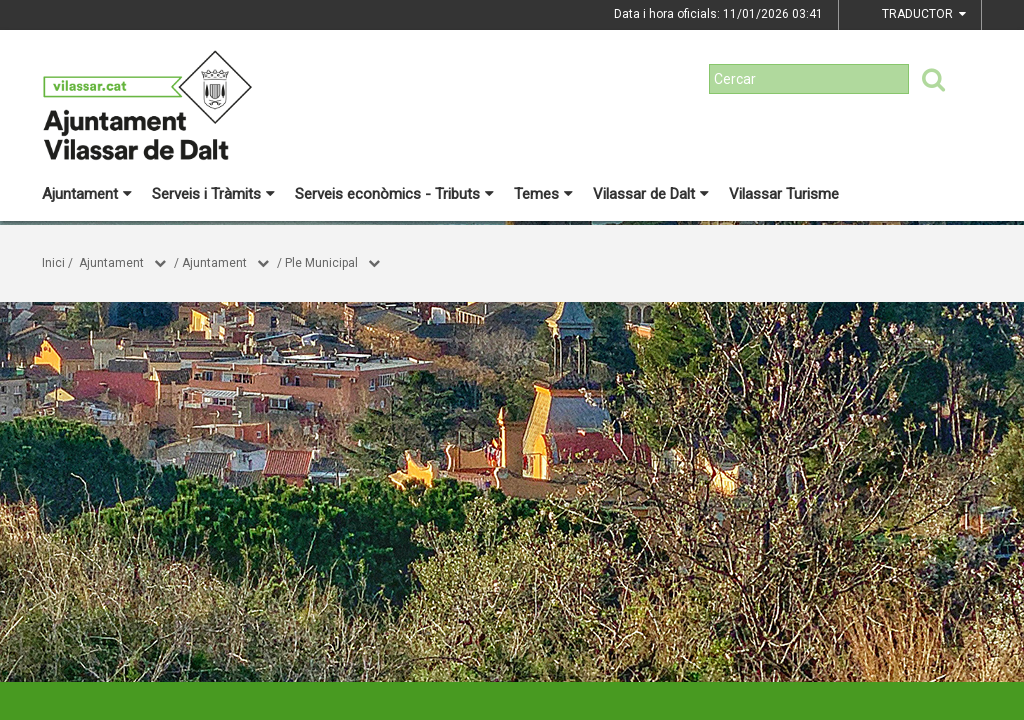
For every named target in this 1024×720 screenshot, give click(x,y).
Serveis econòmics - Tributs (394, 194)
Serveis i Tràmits (213, 194)
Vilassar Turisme (784, 194)
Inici (53, 263)
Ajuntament (87, 194)
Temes (543, 194)
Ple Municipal (321, 263)
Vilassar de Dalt (651, 194)
